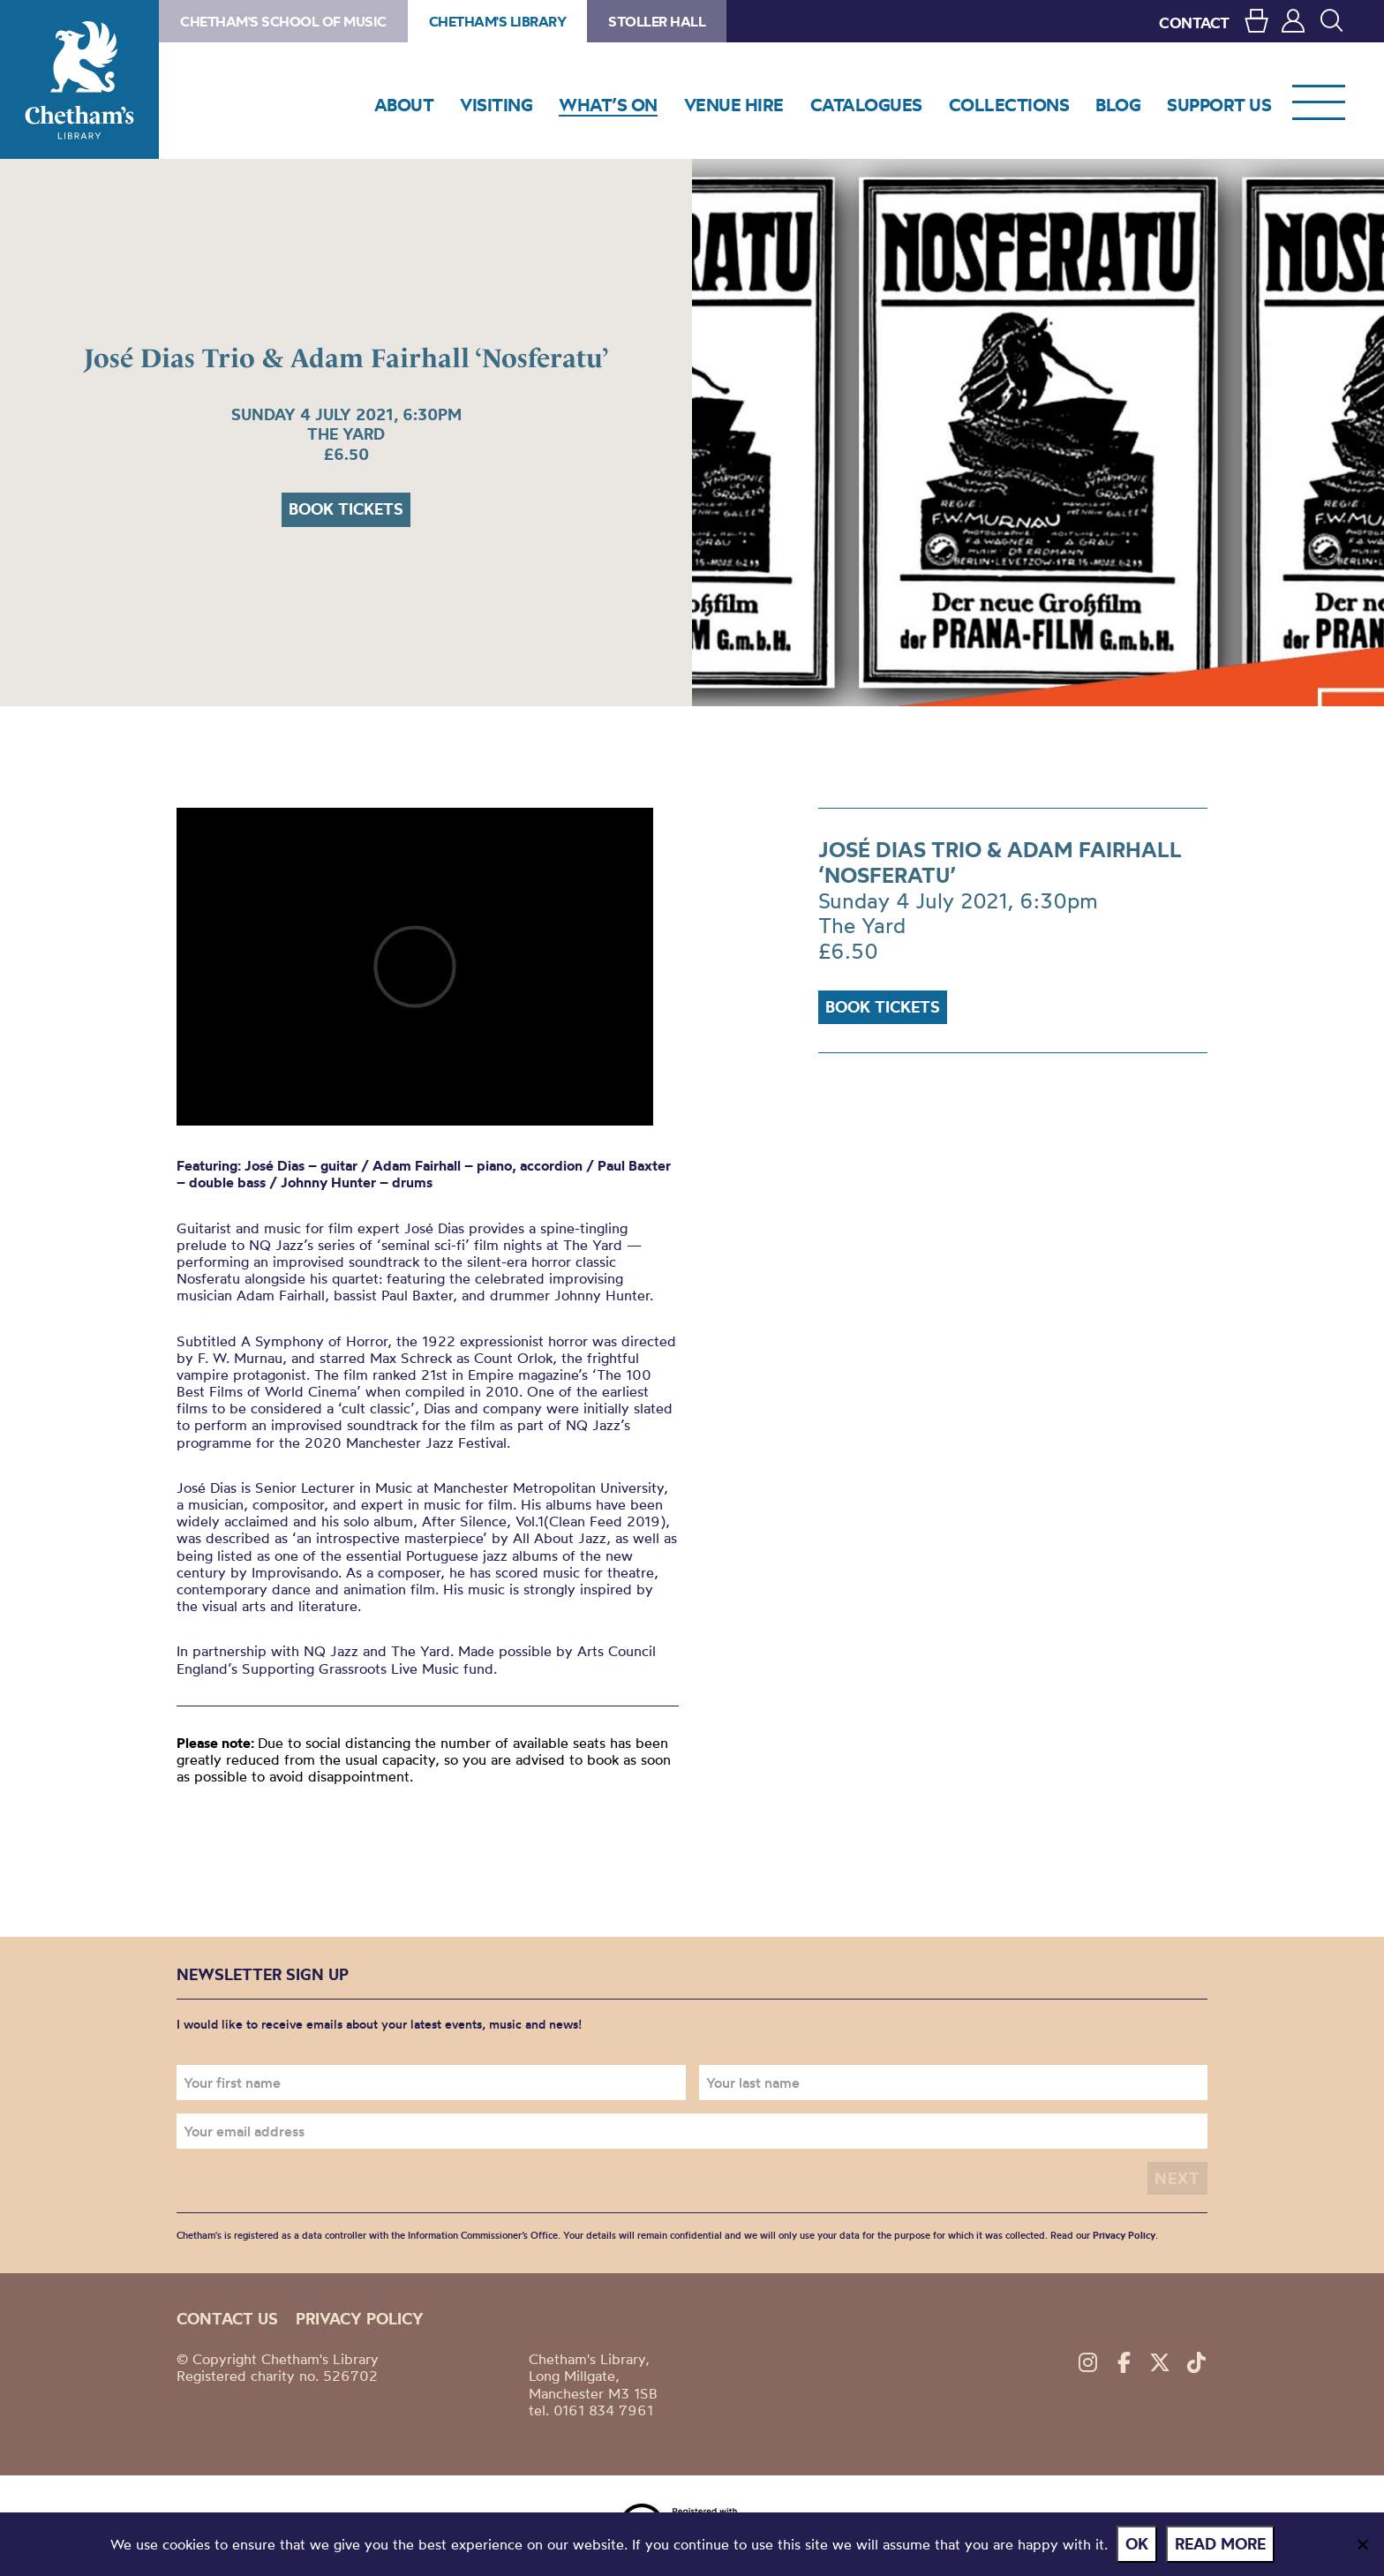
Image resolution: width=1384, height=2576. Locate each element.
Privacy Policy (1124, 2235)
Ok (1136, 2544)
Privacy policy (360, 2319)
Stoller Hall (656, 21)
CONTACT (1194, 22)
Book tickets (346, 509)
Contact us (227, 2319)
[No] (1362, 2544)
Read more (1220, 2544)
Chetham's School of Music (283, 21)
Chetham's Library (79, 79)
